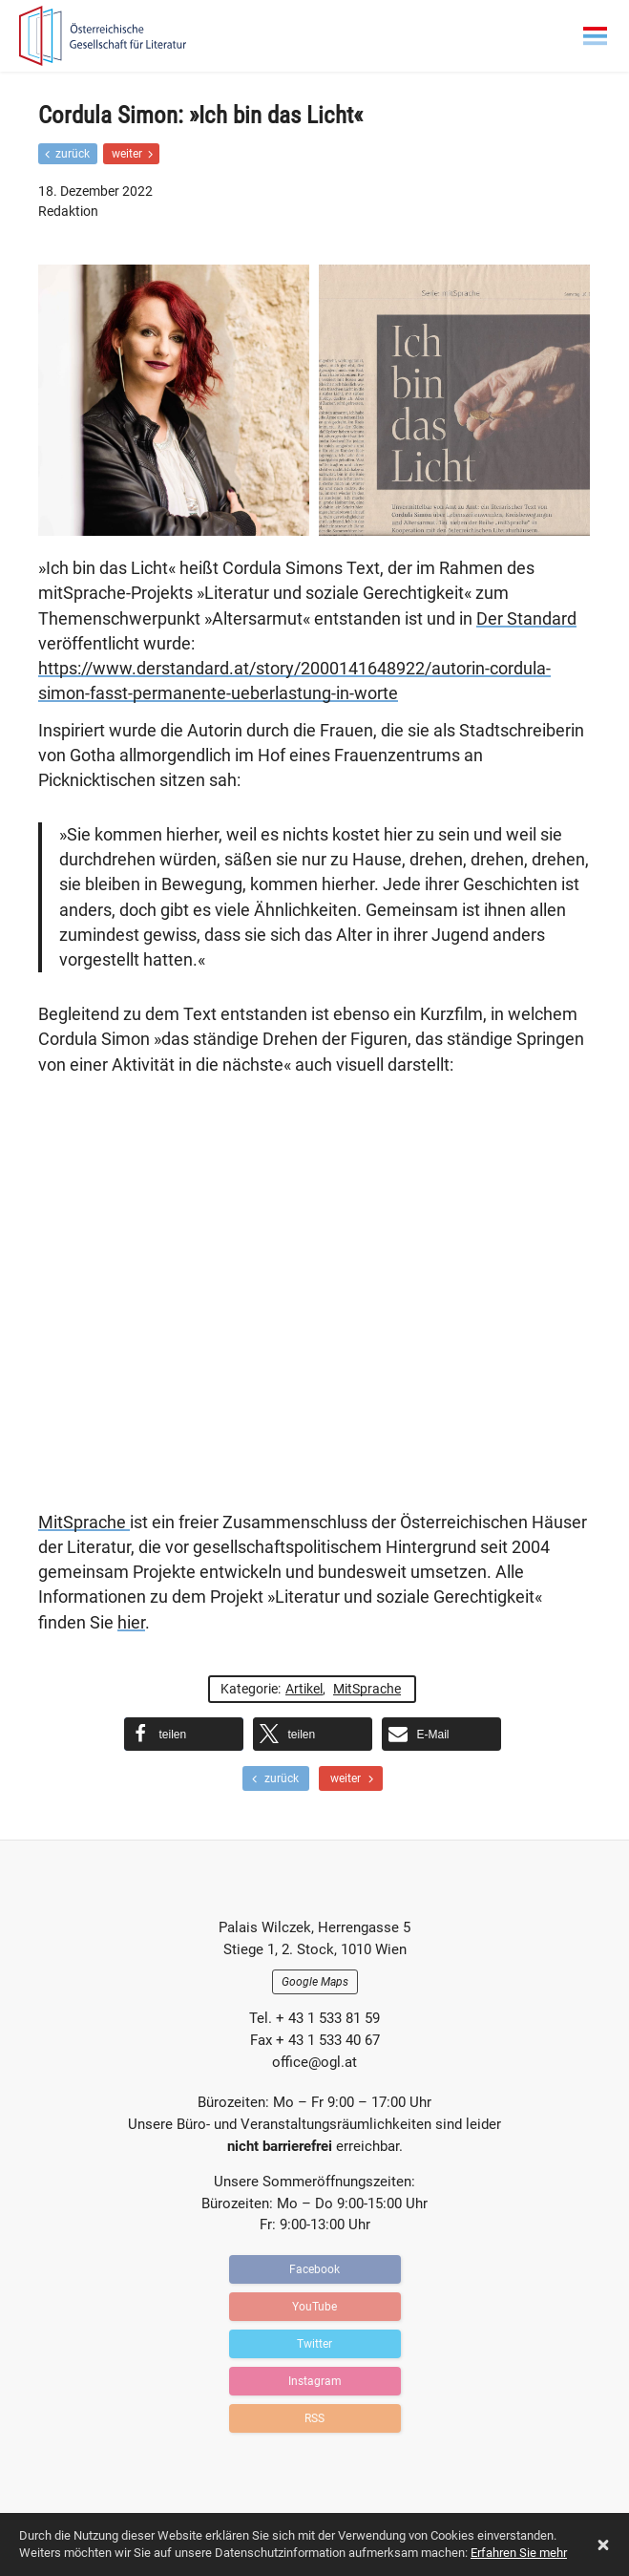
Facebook (314, 2269)
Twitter (314, 2344)
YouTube (314, 2306)
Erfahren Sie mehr (519, 2552)
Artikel (304, 1688)
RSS (314, 2418)
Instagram (315, 2381)
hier (131, 1622)
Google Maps (315, 1982)
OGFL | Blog (129, 36)
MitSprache (84, 1522)
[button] (183, 1734)
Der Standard (526, 618)
